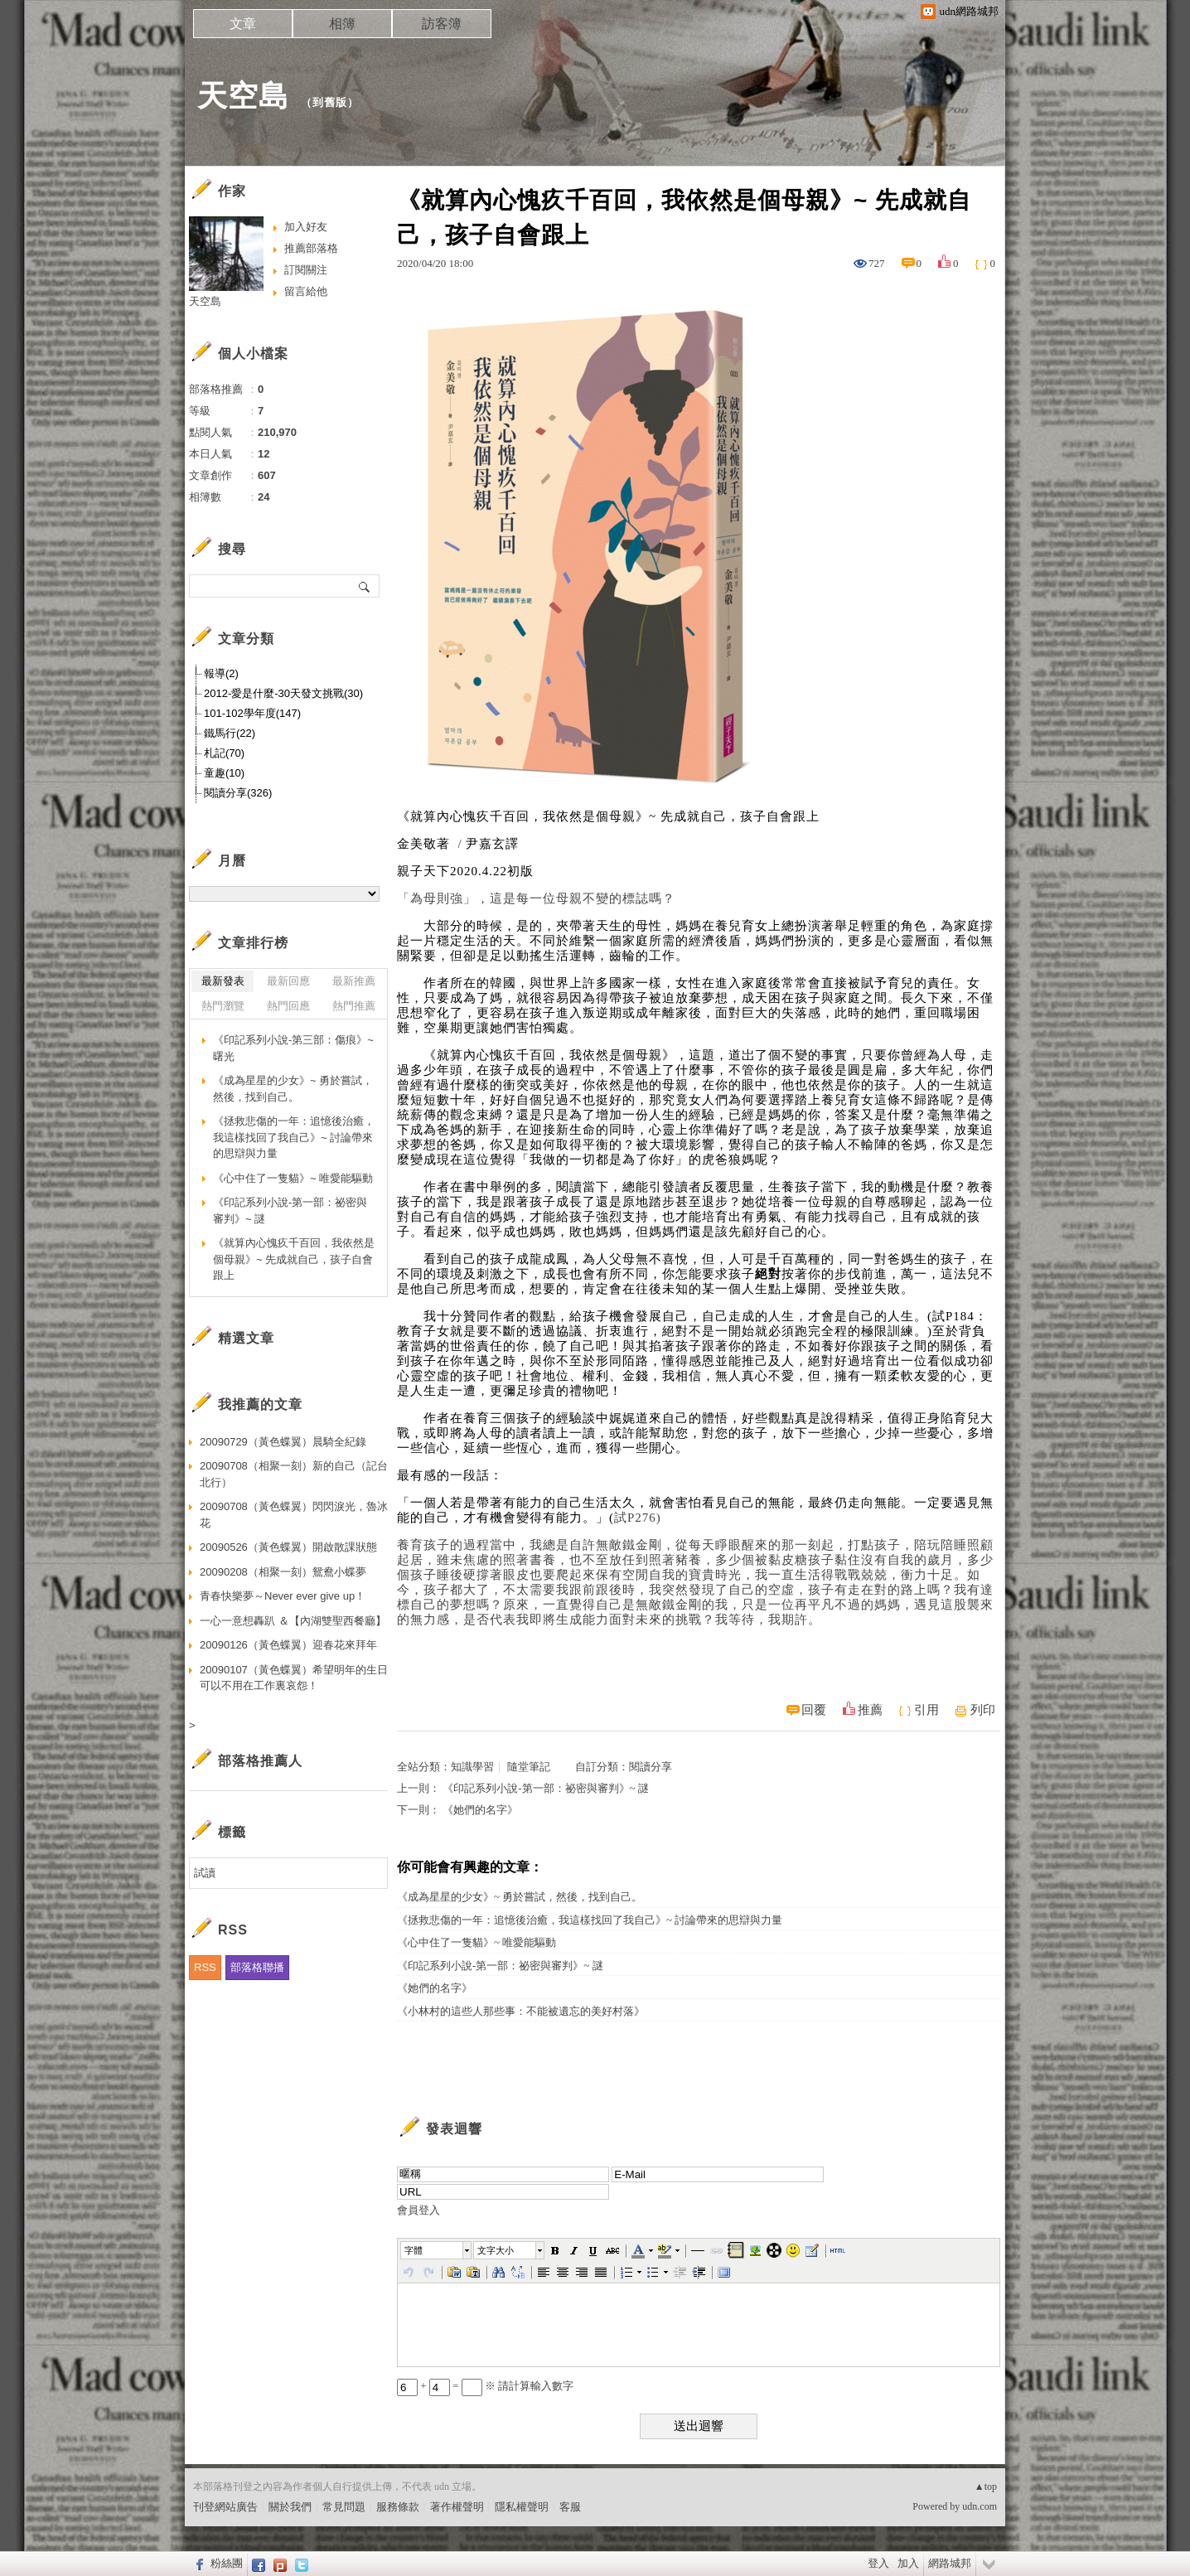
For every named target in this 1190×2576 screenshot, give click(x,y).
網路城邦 (949, 2563)
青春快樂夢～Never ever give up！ (282, 1596)
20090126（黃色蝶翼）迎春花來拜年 (288, 1645)
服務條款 (397, 2507)
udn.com (979, 2506)
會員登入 (418, 2210)
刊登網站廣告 (225, 2507)
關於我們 (290, 2507)
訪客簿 (442, 24)
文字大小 (495, 2250)
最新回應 (288, 981)
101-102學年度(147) (252, 713)
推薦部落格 (311, 248)
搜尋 (365, 586)
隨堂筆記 (528, 1766)
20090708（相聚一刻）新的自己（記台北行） (294, 1474)
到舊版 (329, 102)
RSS (205, 1967)
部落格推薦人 (260, 1761)
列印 (982, 1710)
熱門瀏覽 (222, 1006)
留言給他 (305, 291)
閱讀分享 (650, 1766)
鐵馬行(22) (229, 733)
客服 (570, 2507)
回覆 (813, 1710)
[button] (436, 2250)
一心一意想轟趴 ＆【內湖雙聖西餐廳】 (293, 1621)
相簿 (342, 24)
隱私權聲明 (522, 2507)
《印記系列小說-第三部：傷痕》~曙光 (293, 1048)
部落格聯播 (257, 1967)
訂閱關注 (305, 270)
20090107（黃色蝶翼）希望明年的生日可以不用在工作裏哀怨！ (294, 1677)
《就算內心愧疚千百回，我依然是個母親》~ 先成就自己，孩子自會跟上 (294, 1259)
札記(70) (224, 753)
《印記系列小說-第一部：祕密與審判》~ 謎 (546, 1788)
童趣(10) (224, 773)
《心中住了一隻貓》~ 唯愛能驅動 (476, 1942)
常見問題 (343, 2507)
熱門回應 (288, 1006)
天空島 (243, 96)
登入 (878, 2563)
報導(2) (221, 673)
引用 (926, 1710)
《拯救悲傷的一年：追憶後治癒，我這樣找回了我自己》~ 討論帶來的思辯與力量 (589, 1920)
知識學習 (472, 1766)
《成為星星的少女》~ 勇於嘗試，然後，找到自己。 (519, 1897)
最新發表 (222, 981)
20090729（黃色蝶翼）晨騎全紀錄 (283, 1442)
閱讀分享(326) (238, 793)
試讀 (204, 1873)
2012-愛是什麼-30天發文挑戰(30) (283, 693)
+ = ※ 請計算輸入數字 (485, 2386)
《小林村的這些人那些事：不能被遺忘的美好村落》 (521, 2011)
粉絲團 (226, 2563)
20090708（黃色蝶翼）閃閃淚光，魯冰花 (294, 1514)
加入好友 (305, 226)
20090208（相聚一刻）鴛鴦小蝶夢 (283, 1572)
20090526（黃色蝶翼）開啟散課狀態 (288, 1547)
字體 (413, 2250)
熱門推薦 (353, 1006)
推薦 (870, 1710)
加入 (908, 2563)
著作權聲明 (457, 2507)
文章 (243, 24)
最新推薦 (353, 981)
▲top (986, 2486)
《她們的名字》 (480, 1810)
